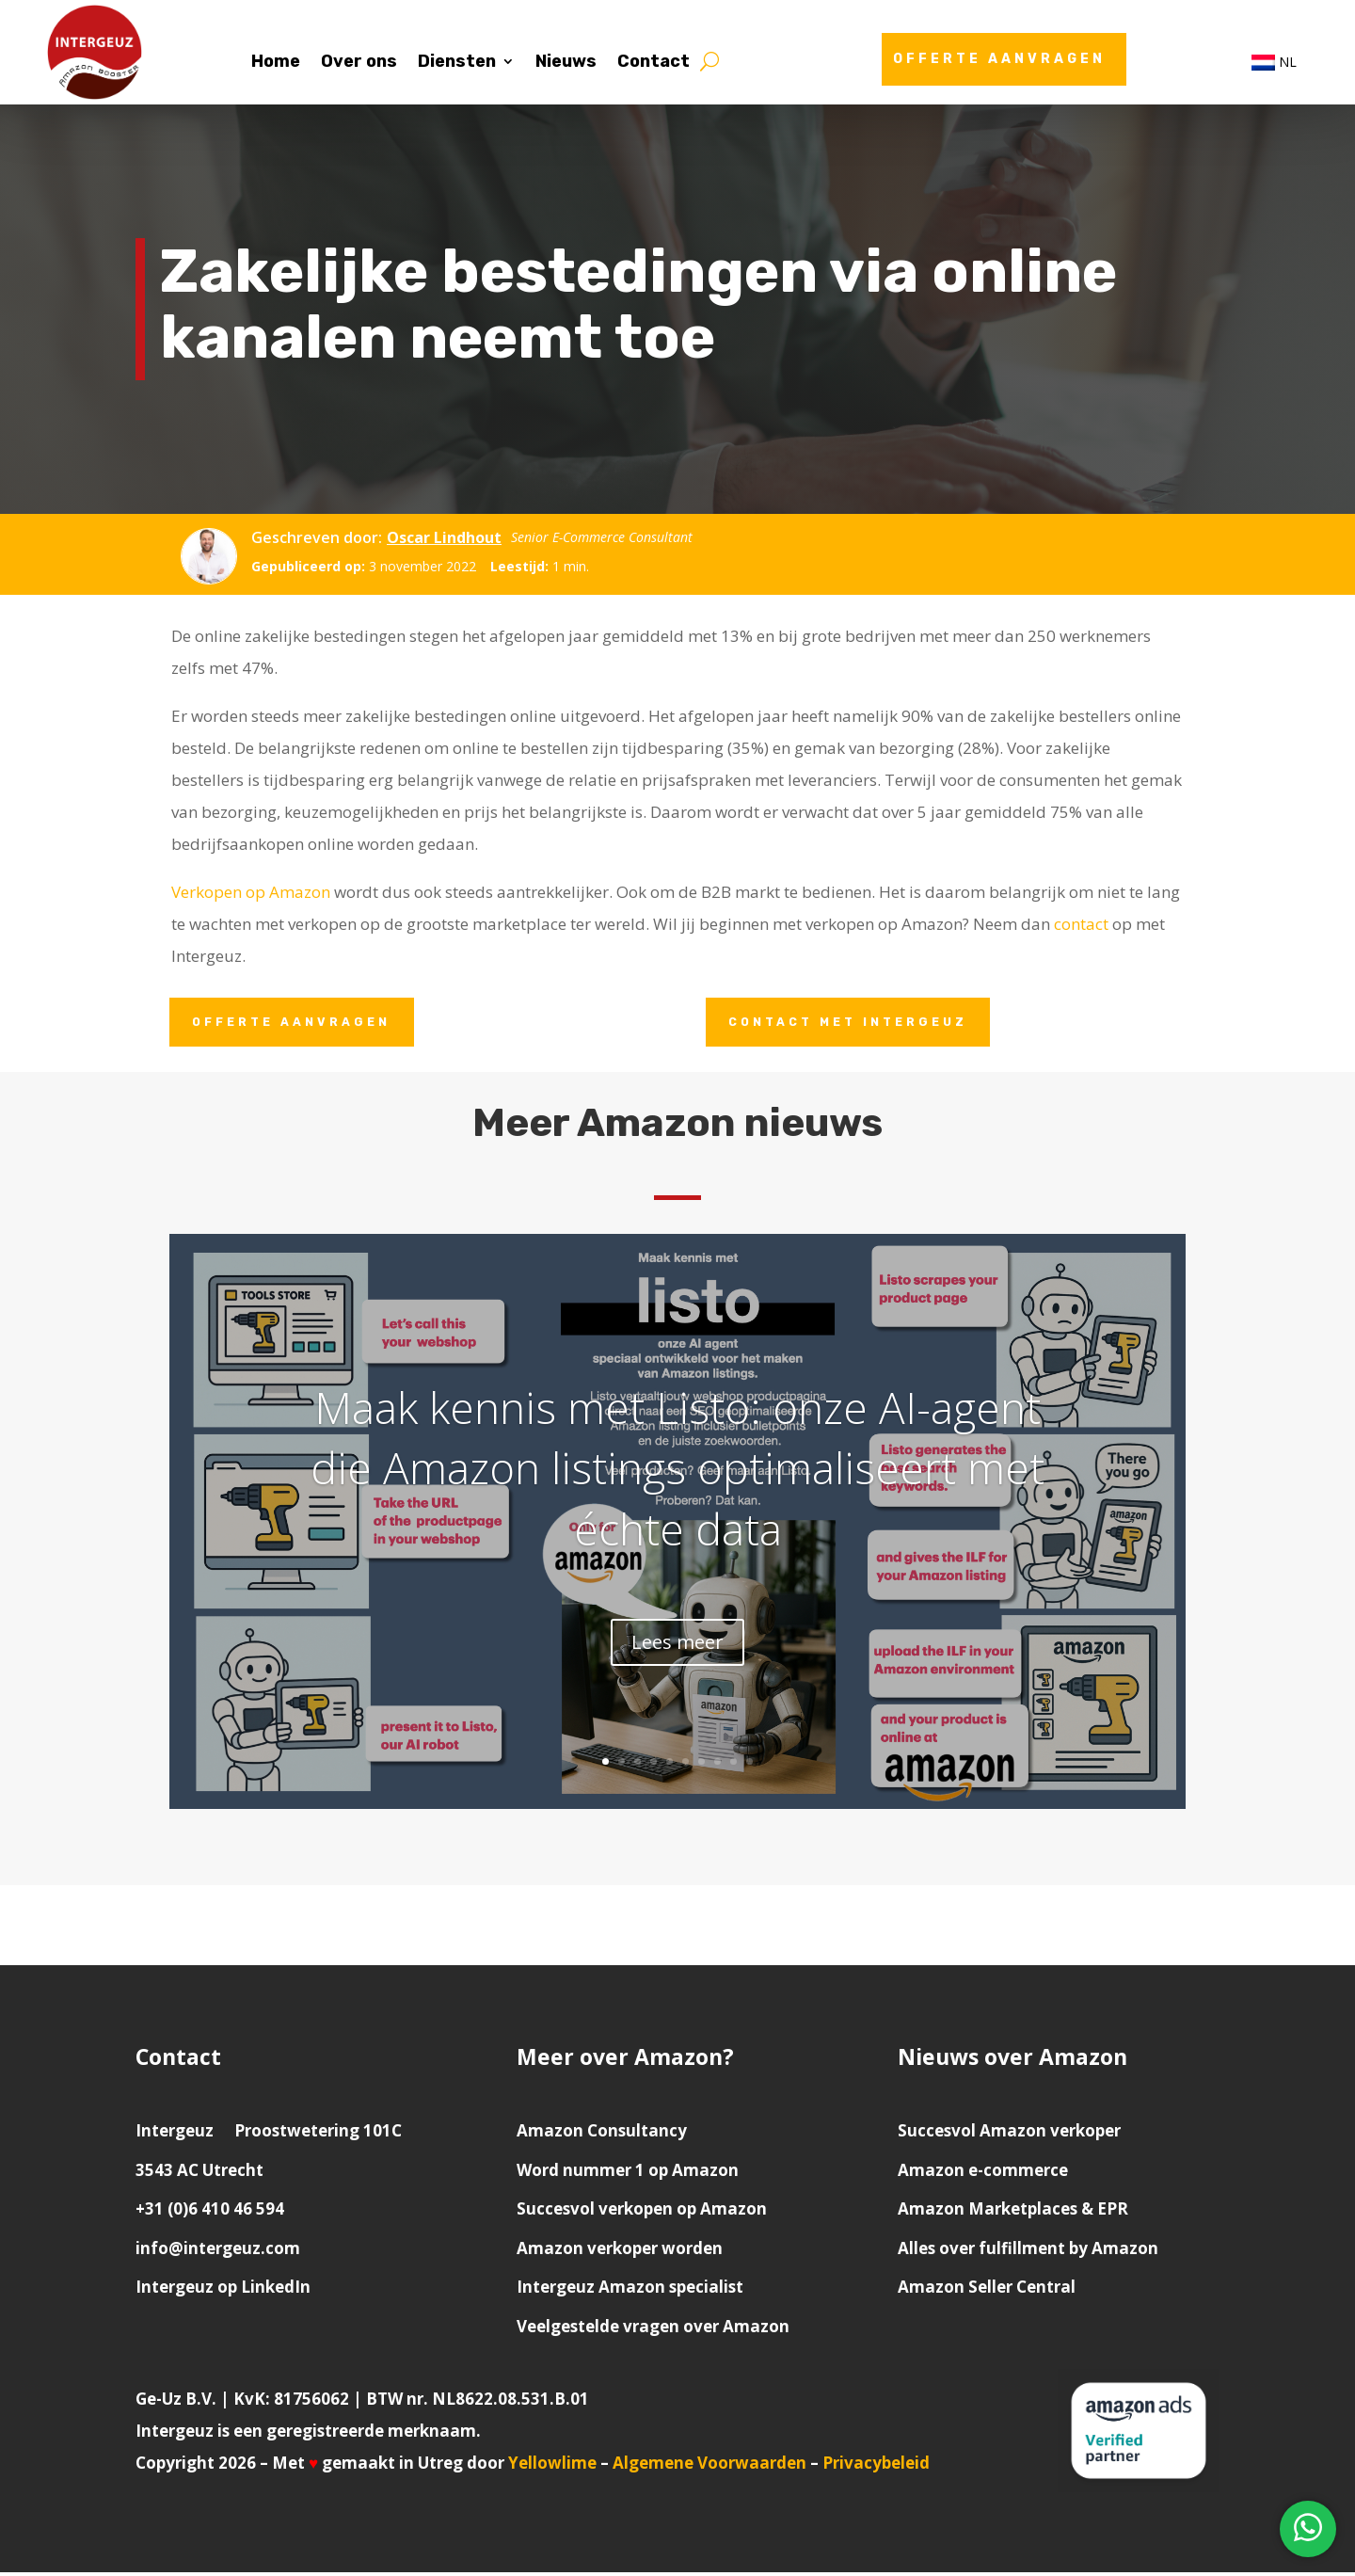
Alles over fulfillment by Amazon (1028, 2252)
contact (1081, 924)
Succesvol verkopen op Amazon (642, 2212)
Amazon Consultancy (602, 2134)
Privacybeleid (876, 2466)
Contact (653, 63)
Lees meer (677, 1651)
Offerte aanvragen (999, 59)
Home (275, 63)
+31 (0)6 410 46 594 (210, 2212)
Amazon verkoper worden (620, 2252)
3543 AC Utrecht (199, 2173)
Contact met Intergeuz (857, 1024)
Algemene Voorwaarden (711, 2466)
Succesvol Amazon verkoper (1009, 2134)
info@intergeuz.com (218, 2252)
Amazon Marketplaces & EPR (1013, 2212)
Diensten (457, 63)
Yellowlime (552, 2466)
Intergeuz (175, 2134)
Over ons (359, 63)
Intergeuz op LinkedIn (223, 2290)
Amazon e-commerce (983, 2173)
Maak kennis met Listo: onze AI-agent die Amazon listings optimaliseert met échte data (677, 1477)
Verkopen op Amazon (250, 892)
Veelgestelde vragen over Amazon (653, 2330)
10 (749, 1765)
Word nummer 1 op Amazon (628, 2173)
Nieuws (566, 63)
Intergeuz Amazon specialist (630, 2290)
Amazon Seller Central (987, 2290)
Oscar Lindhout (444, 537)
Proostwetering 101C (318, 2134)
